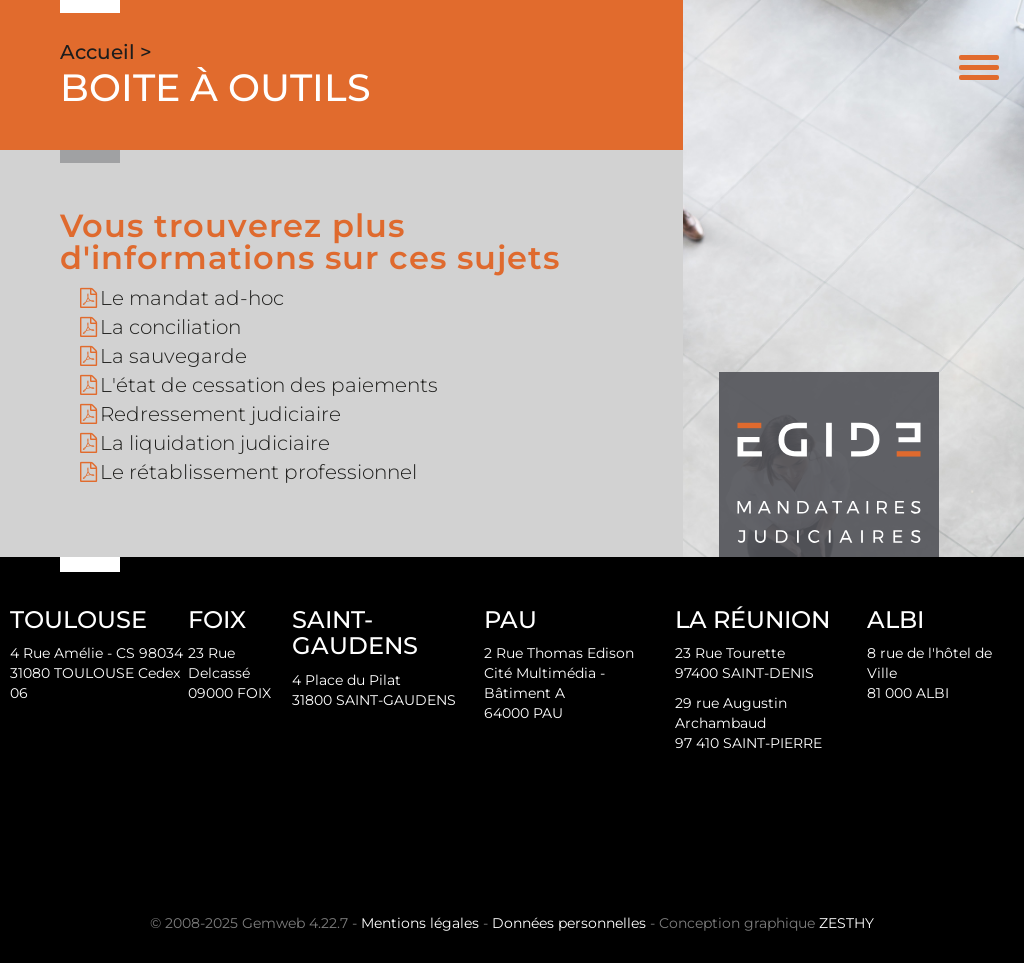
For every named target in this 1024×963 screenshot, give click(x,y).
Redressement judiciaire (220, 414)
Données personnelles (569, 923)
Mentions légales (420, 923)
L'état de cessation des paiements (269, 385)
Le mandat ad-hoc (192, 298)
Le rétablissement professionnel (258, 472)
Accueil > (106, 52)
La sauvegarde (173, 356)
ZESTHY (846, 923)
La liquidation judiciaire (215, 443)
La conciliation (170, 327)
